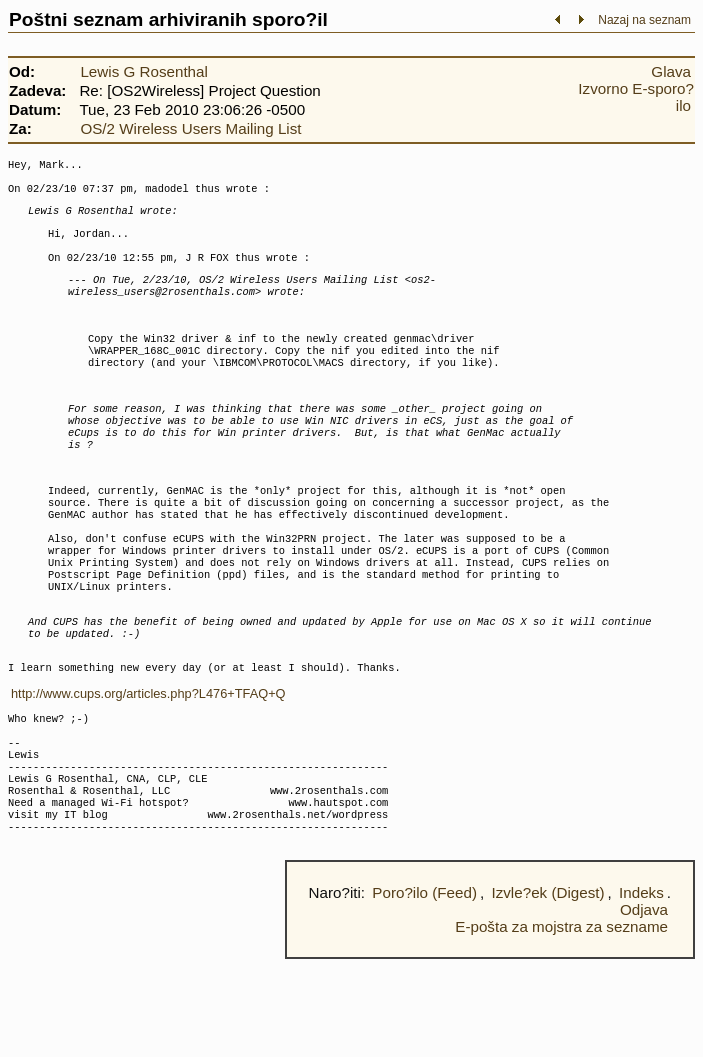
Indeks (641, 990)
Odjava (644, 1007)
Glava (671, 71)
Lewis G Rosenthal (143, 71)
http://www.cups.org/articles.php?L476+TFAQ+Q (148, 767)
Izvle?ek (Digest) (547, 990)
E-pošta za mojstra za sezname (561, 1024)
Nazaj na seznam (644, 20)
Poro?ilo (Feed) (424, 990)
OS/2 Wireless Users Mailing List (190, 128)
